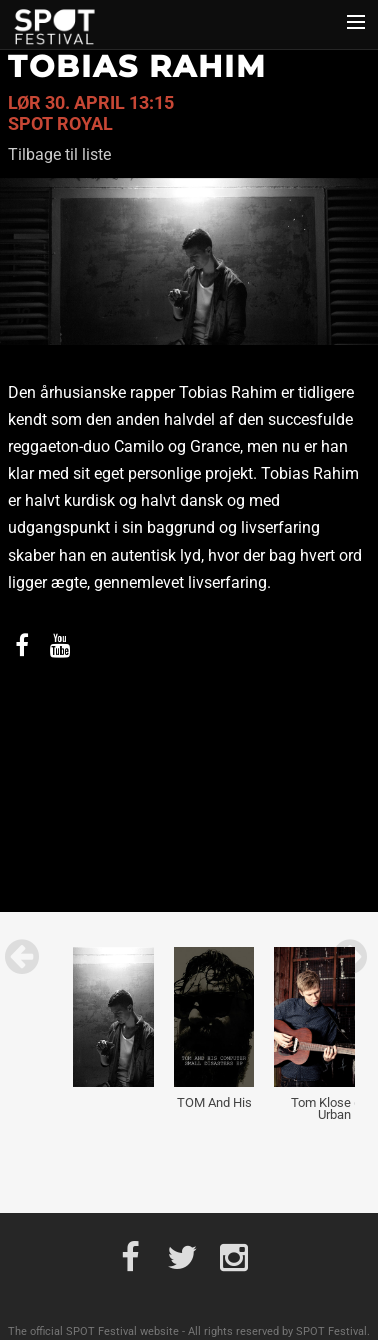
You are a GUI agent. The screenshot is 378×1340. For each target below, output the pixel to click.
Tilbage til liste (59, 154)
